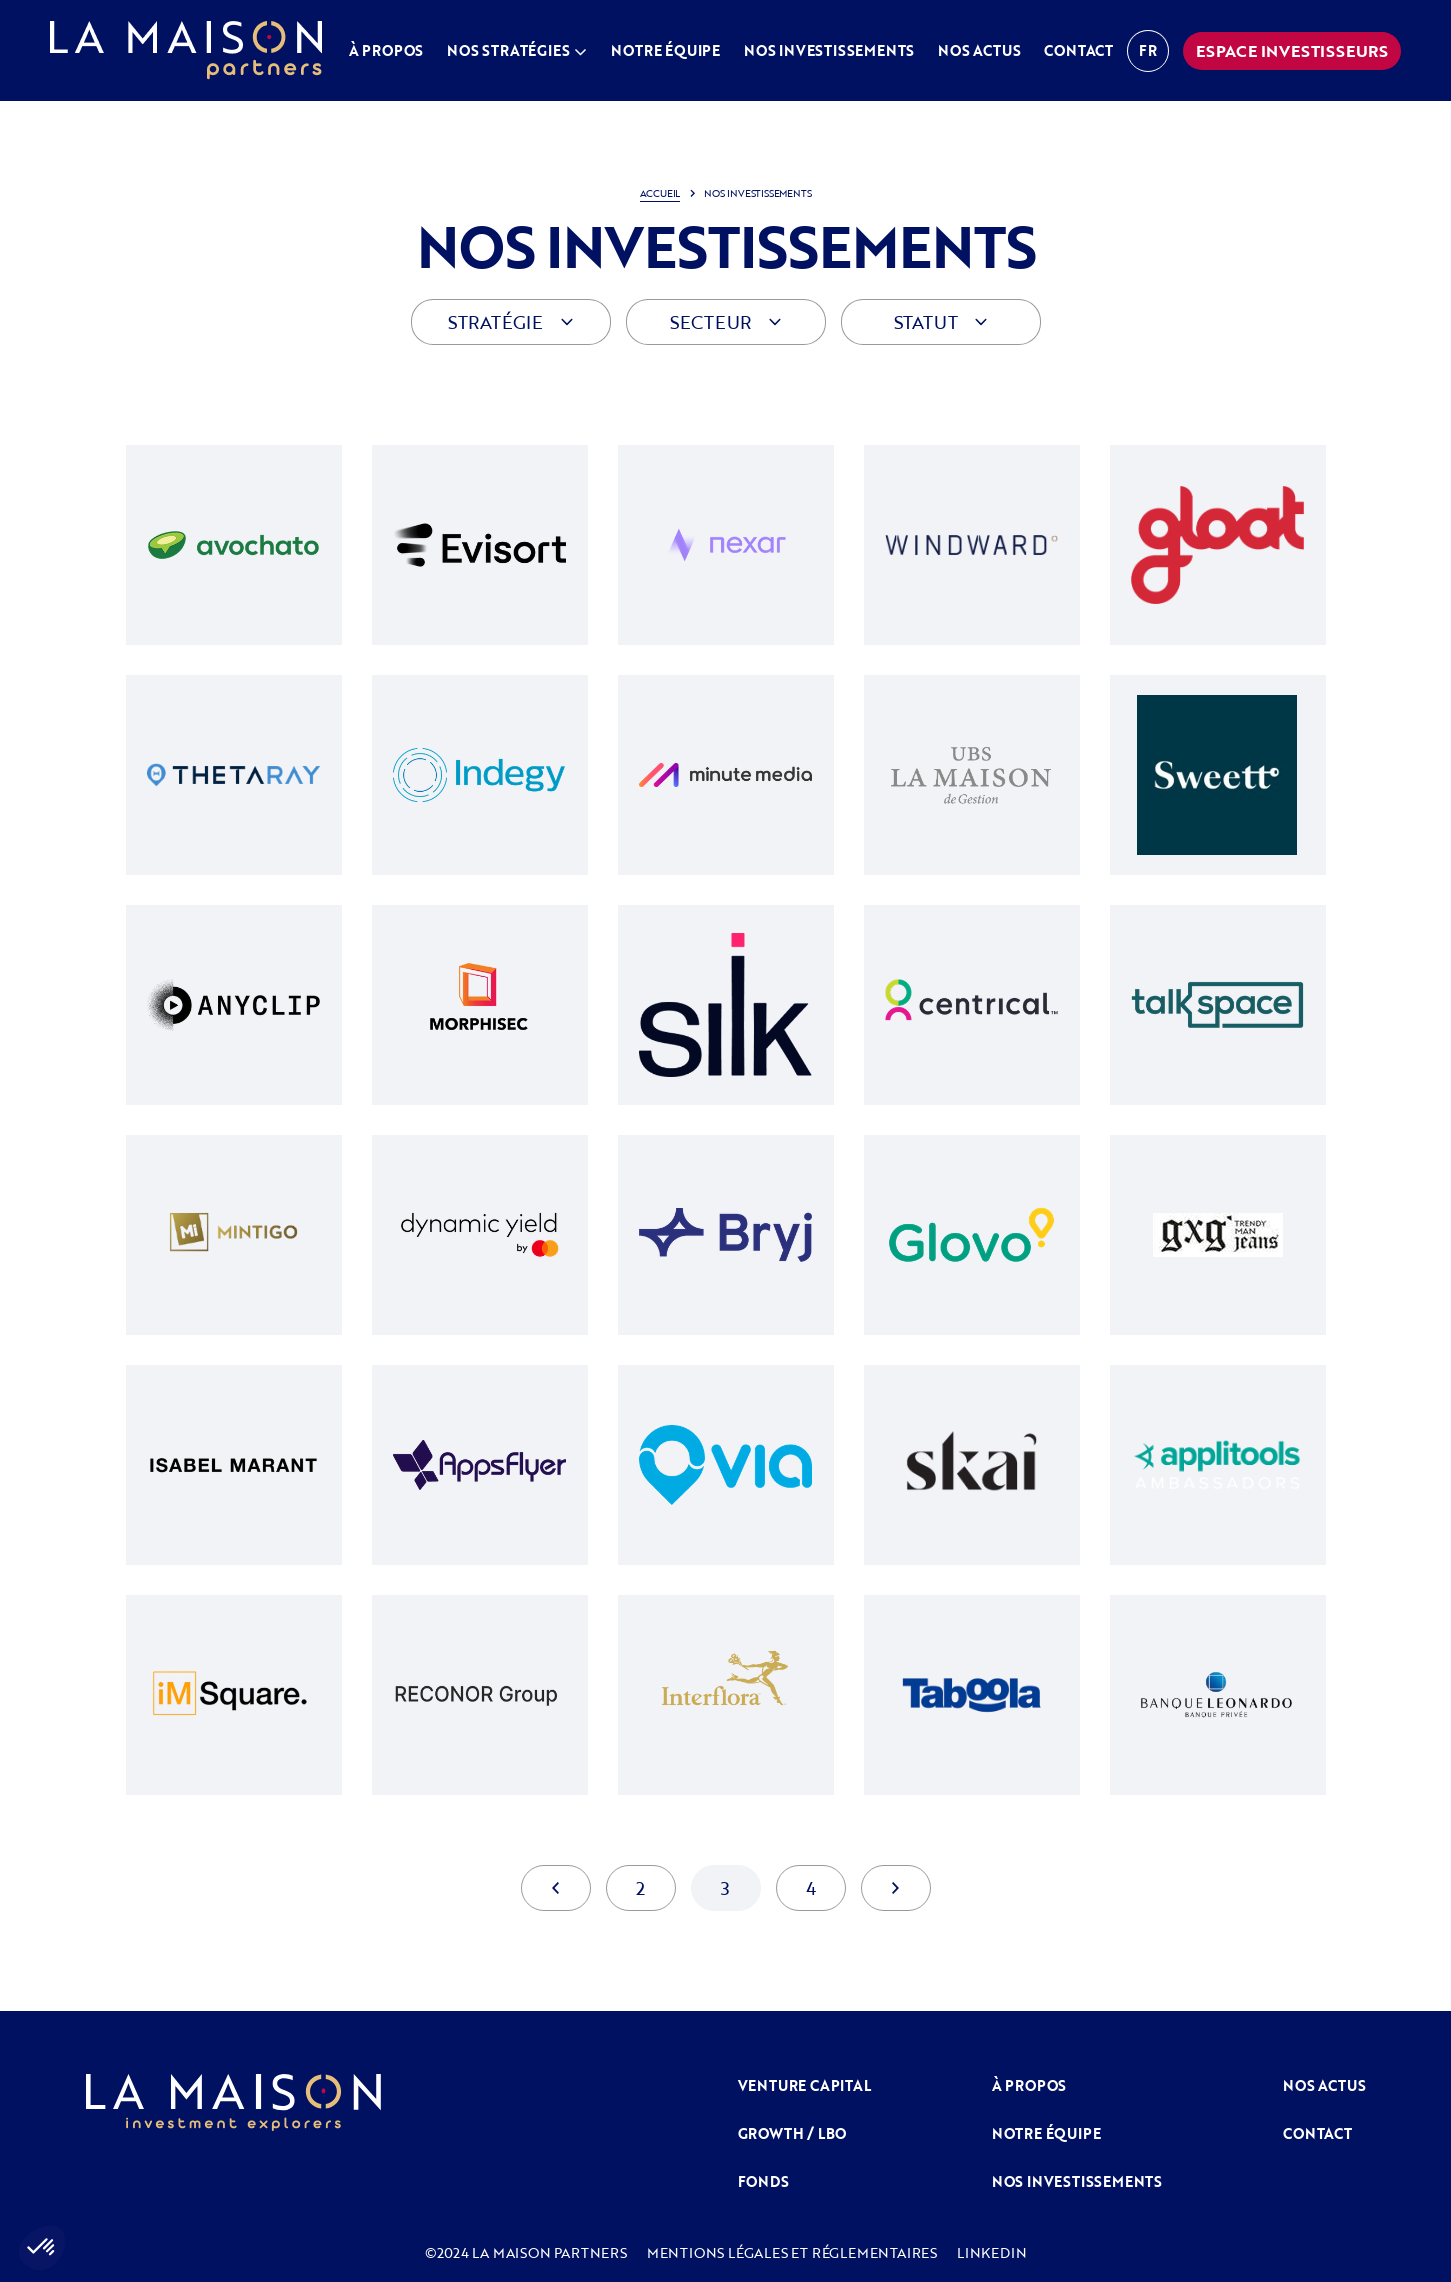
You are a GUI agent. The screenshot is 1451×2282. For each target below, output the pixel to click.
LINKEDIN (991, 2252)
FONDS (763, 2181)
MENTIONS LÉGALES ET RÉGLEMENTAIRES (792, 2252)
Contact (1078, 50)
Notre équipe (665, 50)
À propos (386, 50)
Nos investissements (829, 50)
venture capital (804, 2085)
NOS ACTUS (1324, 2085)
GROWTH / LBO (792, 2133)
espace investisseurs (1292, 51)
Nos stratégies (508, 50)
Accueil (660, 193)
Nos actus (979, 50)
